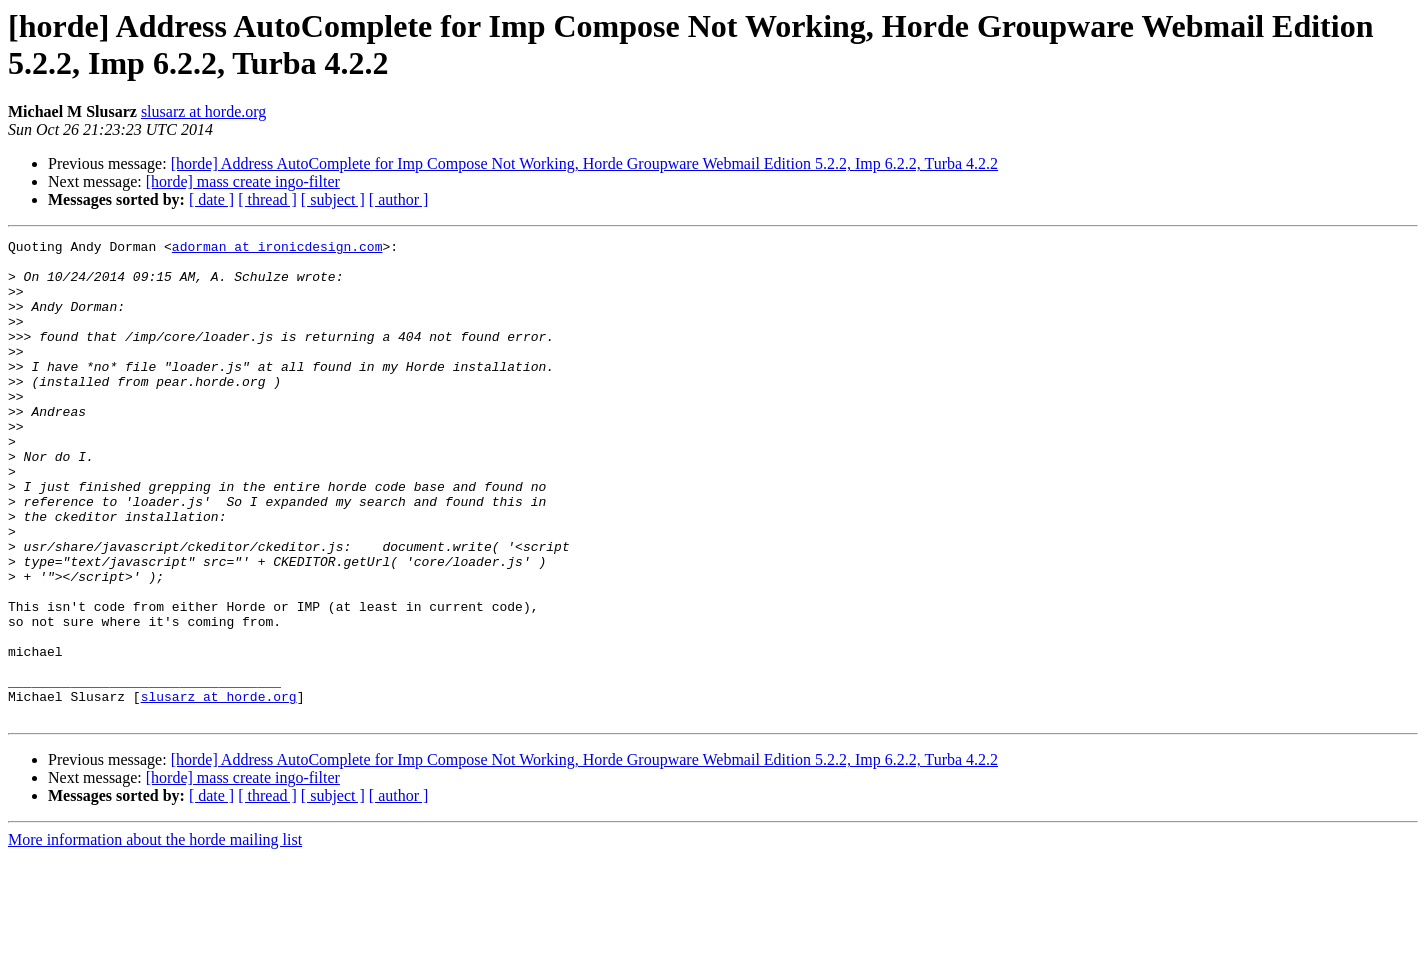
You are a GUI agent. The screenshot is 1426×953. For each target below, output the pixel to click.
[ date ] (211, 199)
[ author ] (399, 199)
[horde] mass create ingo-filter (243, 181)
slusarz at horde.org (203, 111)
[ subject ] (333, 199)
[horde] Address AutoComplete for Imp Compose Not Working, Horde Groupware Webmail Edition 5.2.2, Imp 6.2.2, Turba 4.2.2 (584, 163)
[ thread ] (267, 199)
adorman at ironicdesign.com (277, 249)
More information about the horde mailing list (155, 935)
